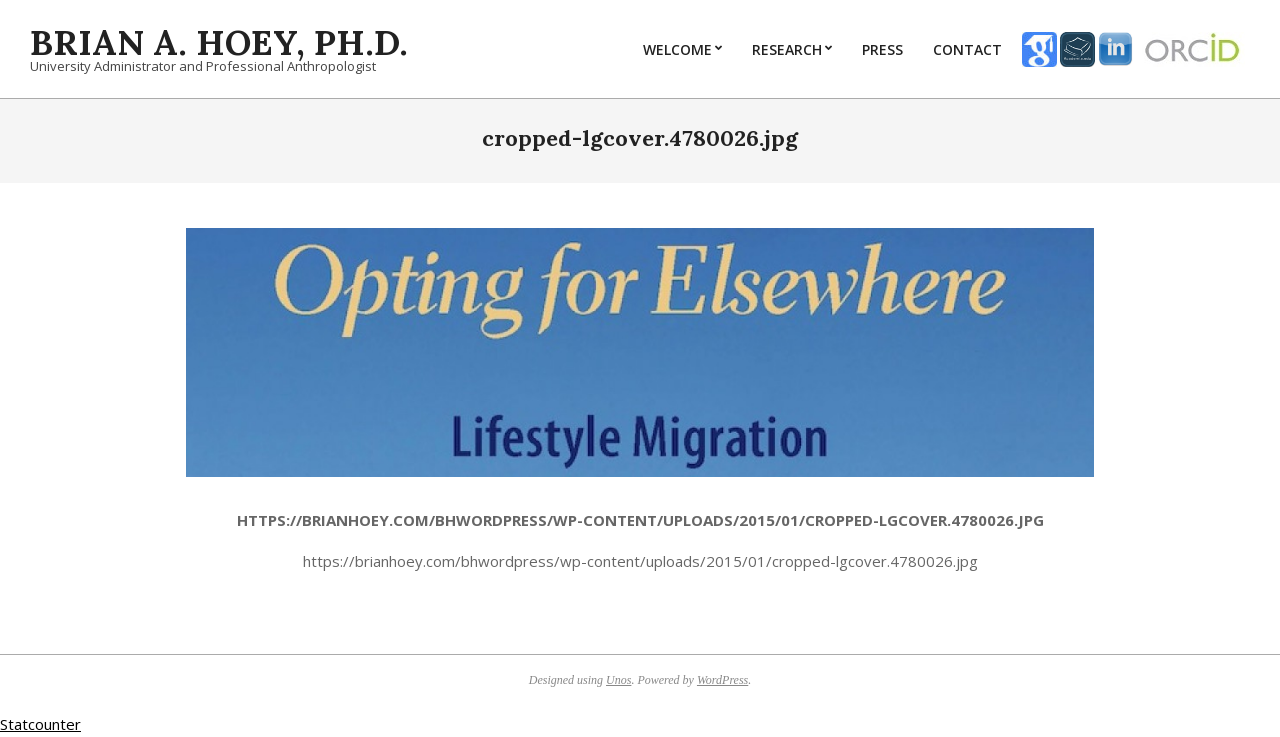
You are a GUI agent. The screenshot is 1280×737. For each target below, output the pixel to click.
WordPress (722, 680)
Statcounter (40, 724)
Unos (618, 680)
